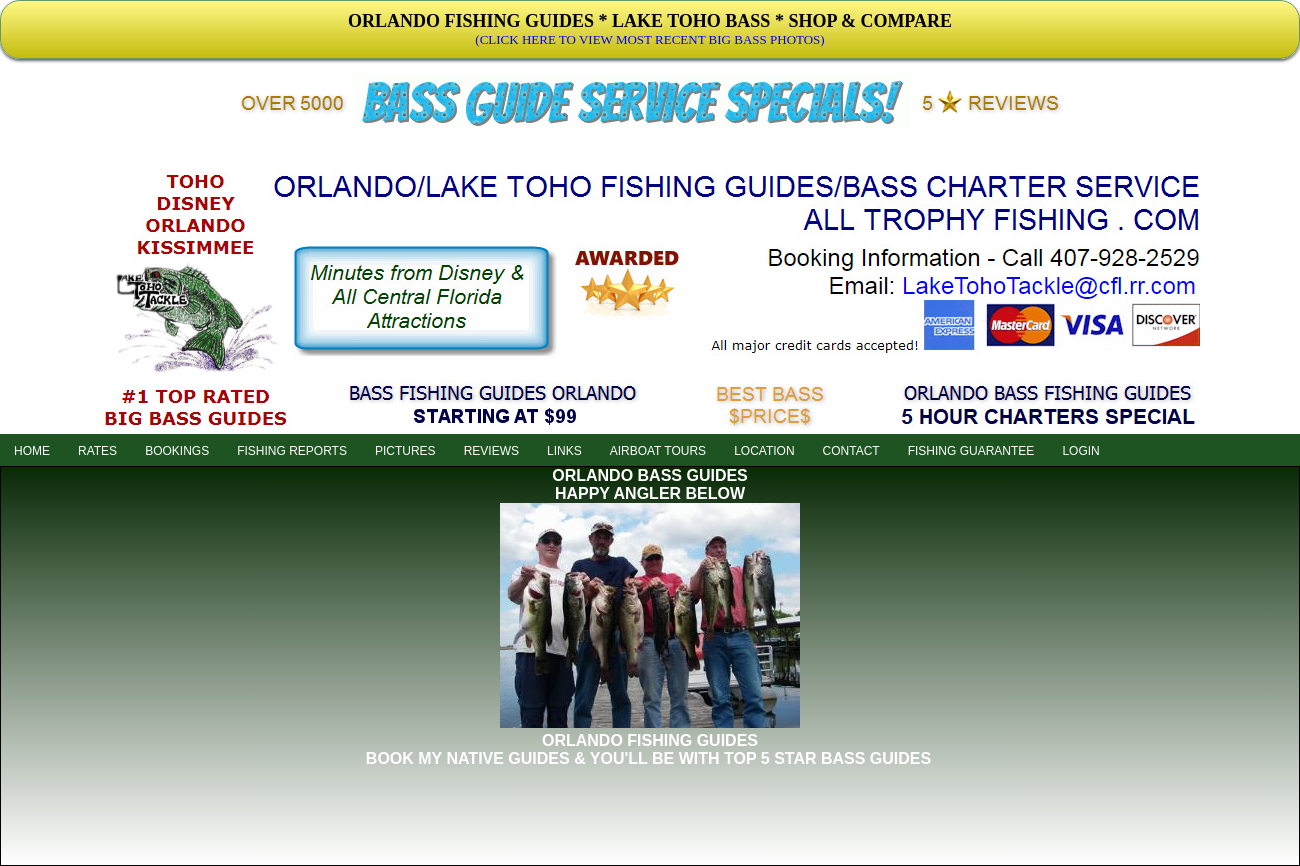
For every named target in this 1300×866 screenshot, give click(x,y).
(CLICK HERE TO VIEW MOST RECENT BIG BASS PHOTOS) (649, 39)
